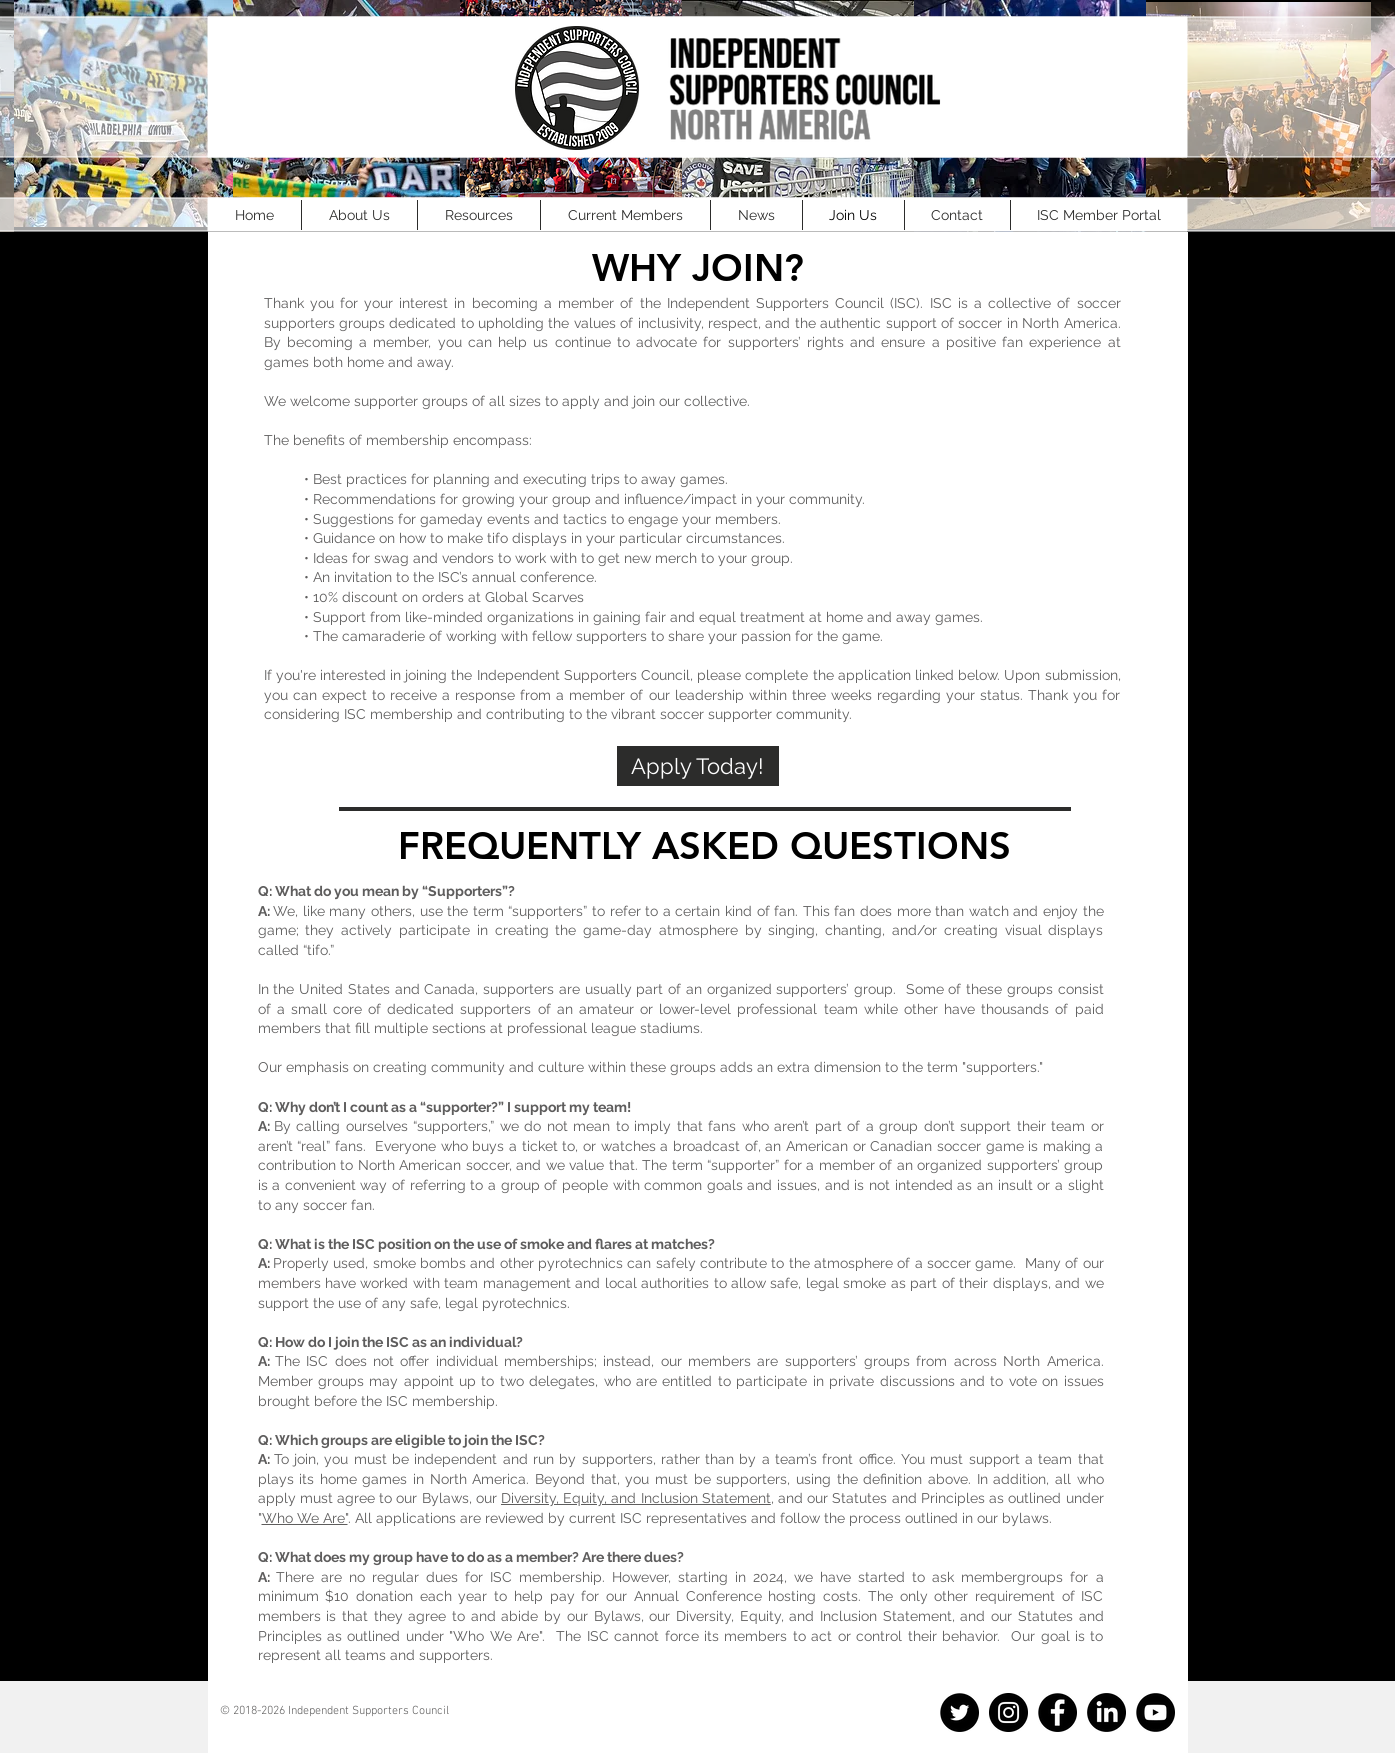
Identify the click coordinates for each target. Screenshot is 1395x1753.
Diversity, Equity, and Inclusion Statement (636, 1498)
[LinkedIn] (1106, 1712)
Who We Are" (305, 1518)
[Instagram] (1008, 1712)
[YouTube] (1155, 1712)
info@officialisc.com (306, 1725)
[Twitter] (959, 1712)
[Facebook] (1057, 1712)
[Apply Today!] (698, 766)
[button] (359, 215)
